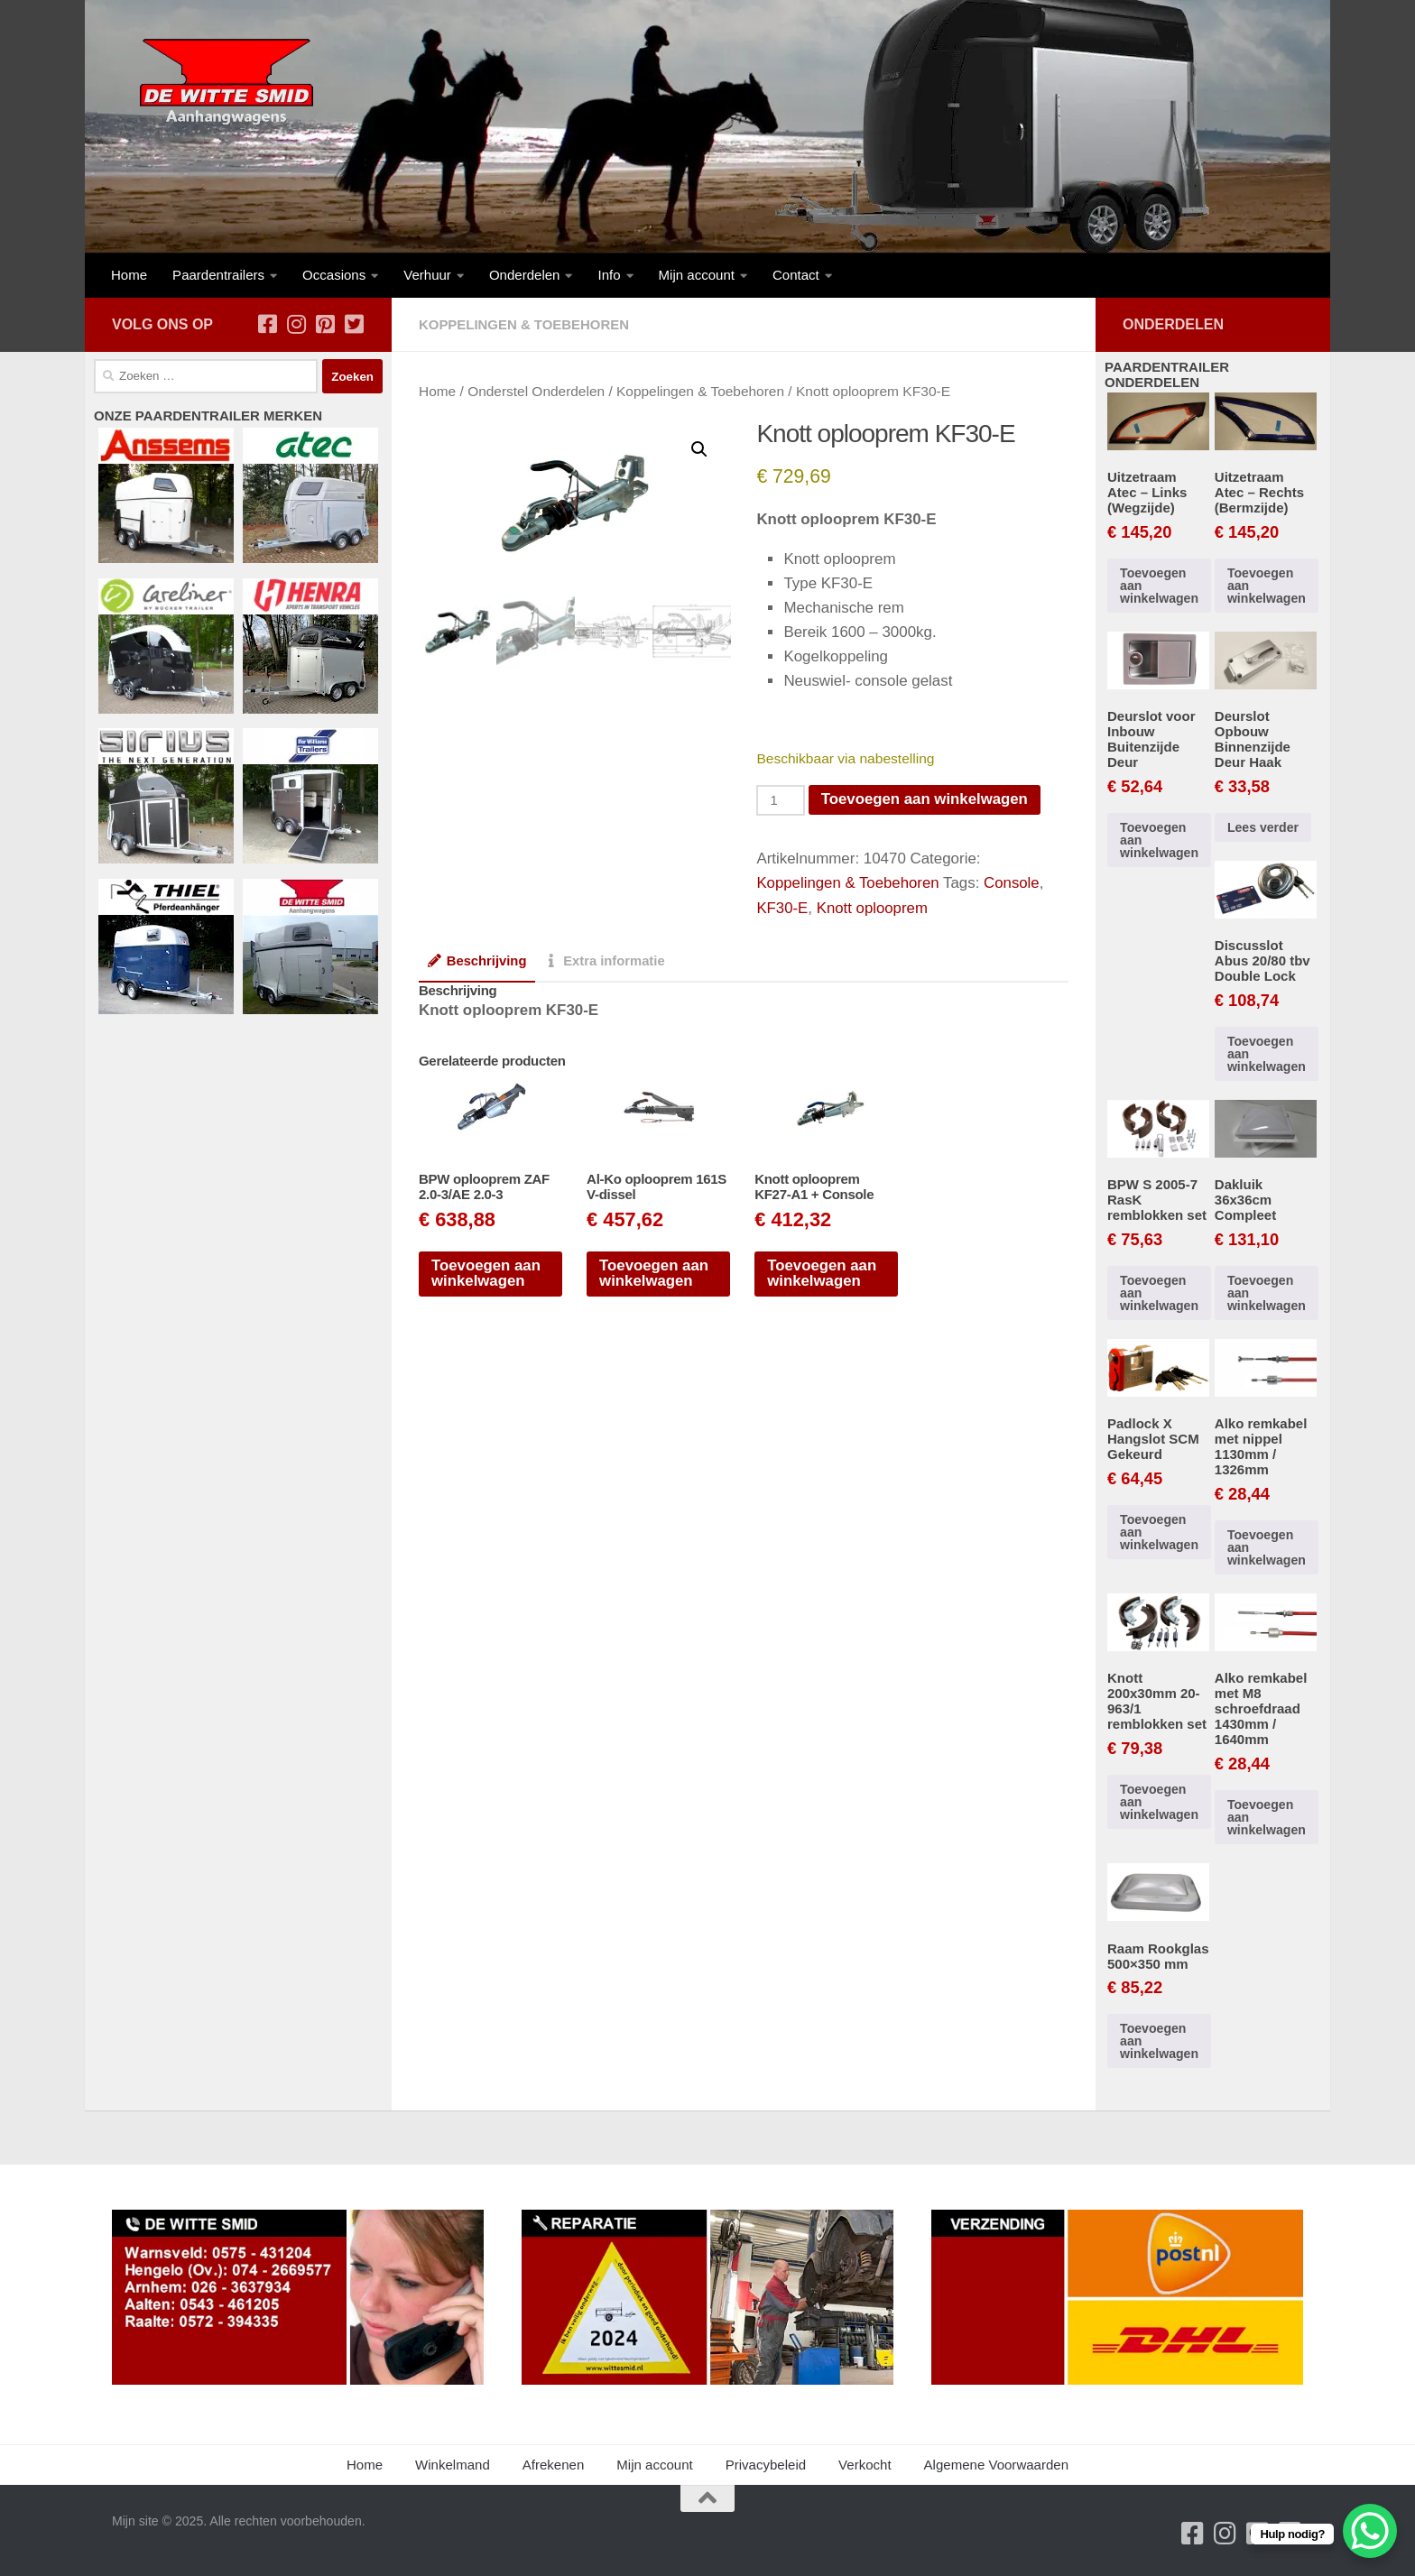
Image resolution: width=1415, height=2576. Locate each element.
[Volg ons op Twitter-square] (354, 324)
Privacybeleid (766, 2464)
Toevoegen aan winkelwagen (925, 798)
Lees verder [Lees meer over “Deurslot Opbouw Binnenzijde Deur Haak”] (1263, 827)
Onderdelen (524, 274)
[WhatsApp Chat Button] (1370, 2531)
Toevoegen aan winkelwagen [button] (486, 1272)
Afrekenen (554, 2464)
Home (129, 274)
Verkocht (865, 2464)
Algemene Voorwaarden (996, 2464)
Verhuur (427, 274)
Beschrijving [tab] (477, 959)
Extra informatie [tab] (605, 959)
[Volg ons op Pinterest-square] (325, 324)
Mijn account (697, 274)
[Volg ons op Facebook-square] (267, 324)
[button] (699, 449)
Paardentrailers (218, 274)
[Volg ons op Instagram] (296, 324)
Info (608, 274)
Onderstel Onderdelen (536, 391)
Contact (795, 274)
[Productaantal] (780, 799)
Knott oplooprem (873, 906)
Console (1013, 882)
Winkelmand (452, 2464)
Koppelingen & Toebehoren (524, 324)
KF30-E (782, 906)
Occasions (333, 274)
